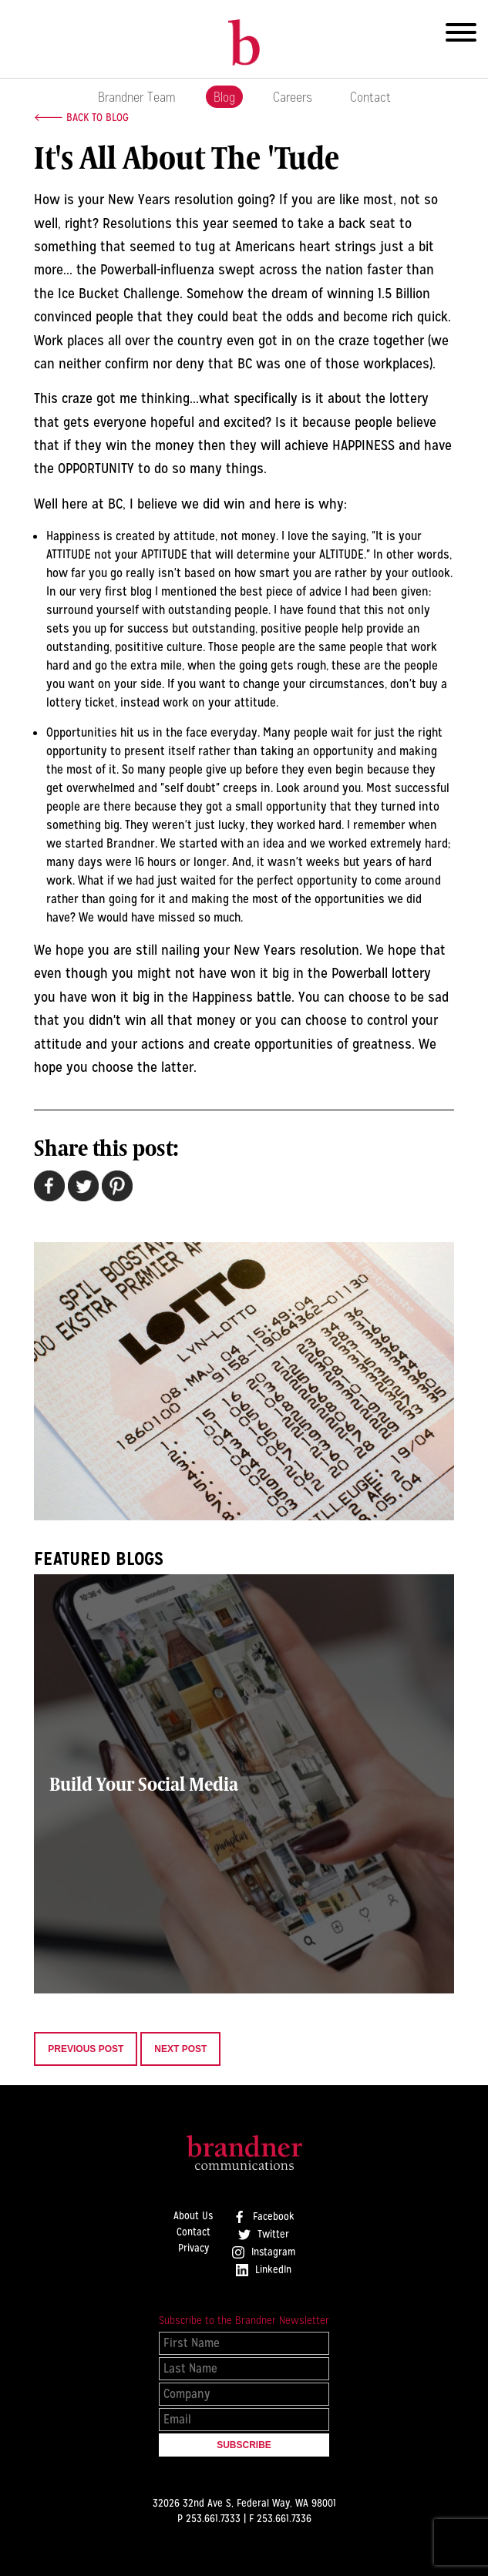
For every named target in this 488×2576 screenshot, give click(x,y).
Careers (292, 97)
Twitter (263, 2234)
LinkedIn (263, 2270)
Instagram (263, 2252)
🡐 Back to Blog (81, 117)
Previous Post (85, 2049)
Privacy (193, 2248)
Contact (370, 97)
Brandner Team (137, 97)
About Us (193, 2216)
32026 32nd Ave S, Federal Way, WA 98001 (244, 2503)
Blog (224, 97)
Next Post (180, 2049)
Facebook (264, 2217)
